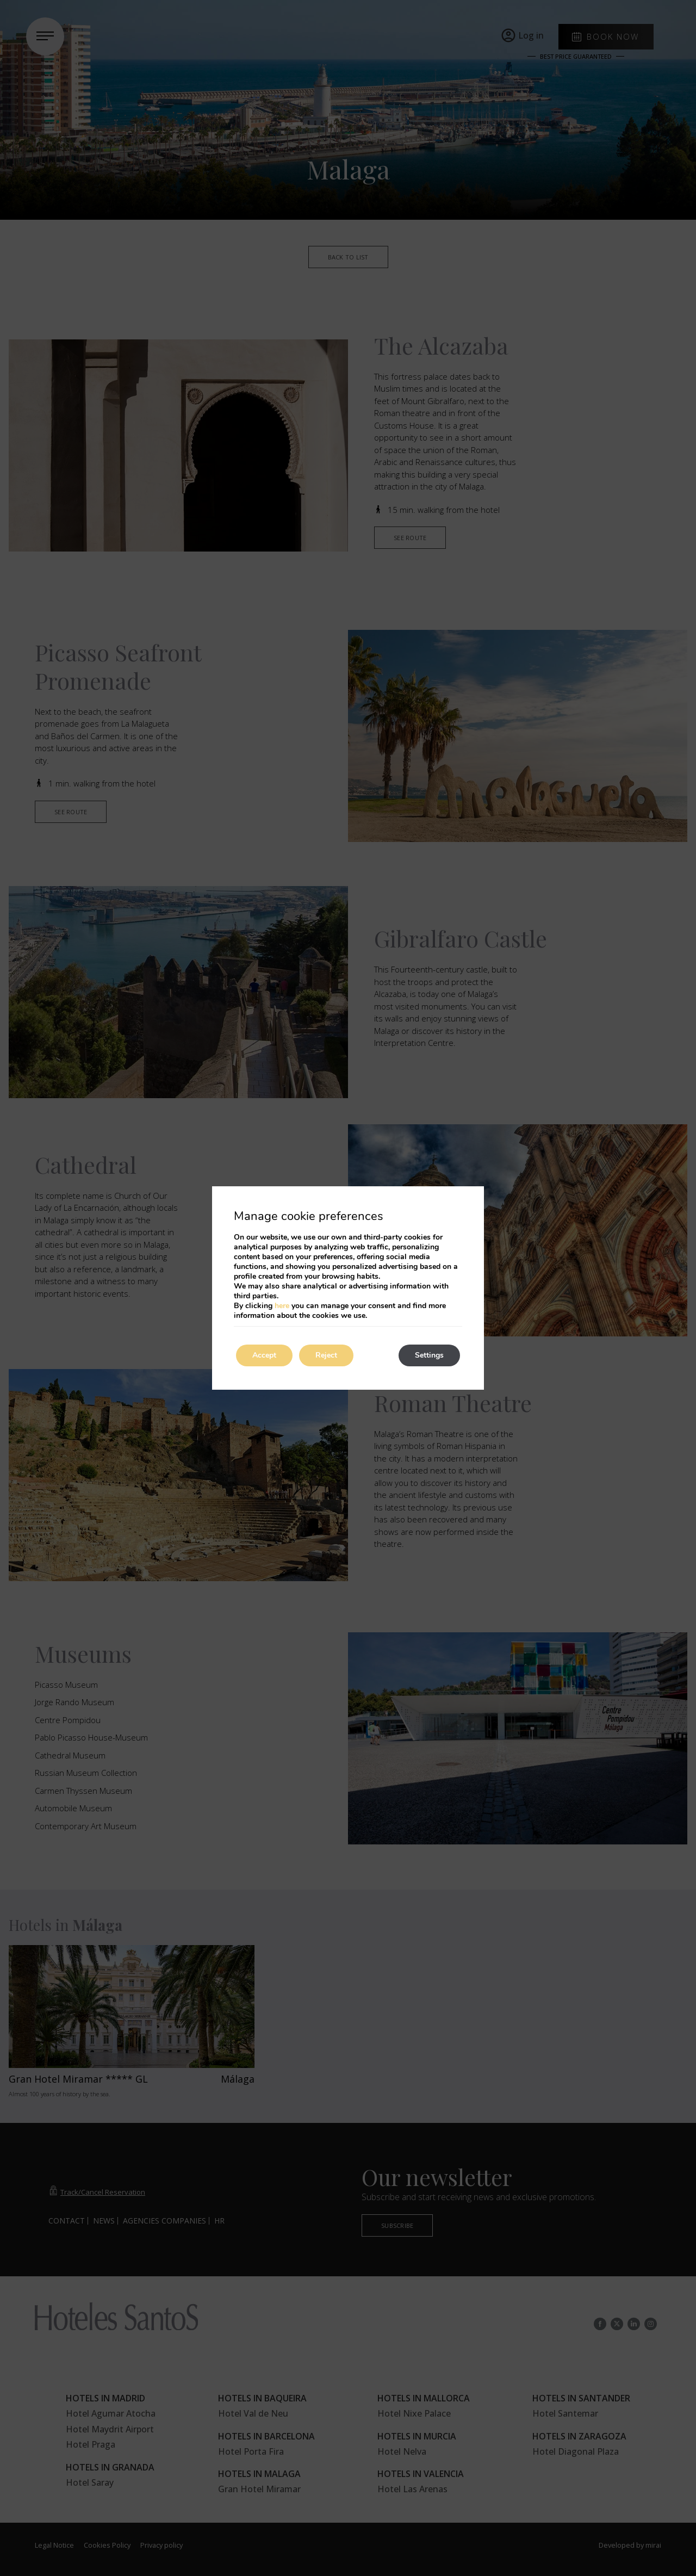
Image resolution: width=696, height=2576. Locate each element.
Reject (326, 1355)
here (282, 1306)
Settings (429, 1355)
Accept (264, 1355)
